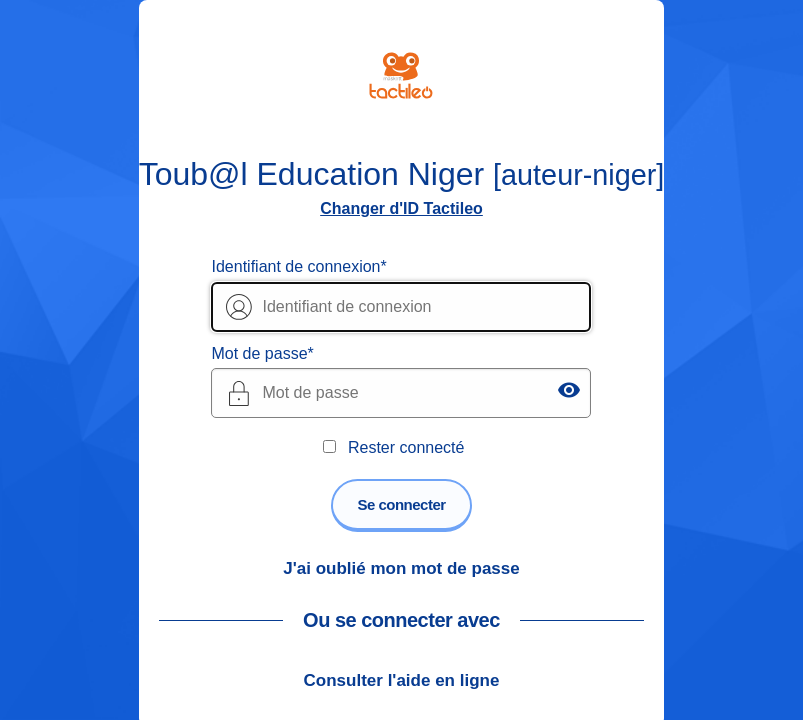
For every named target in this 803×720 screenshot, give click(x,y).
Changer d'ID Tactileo (401, 208)
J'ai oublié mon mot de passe (401, 568)
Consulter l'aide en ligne (402, 680)
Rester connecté (406, 447)
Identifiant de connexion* (298, 266)
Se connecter (401, 504)
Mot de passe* (262, 353)
